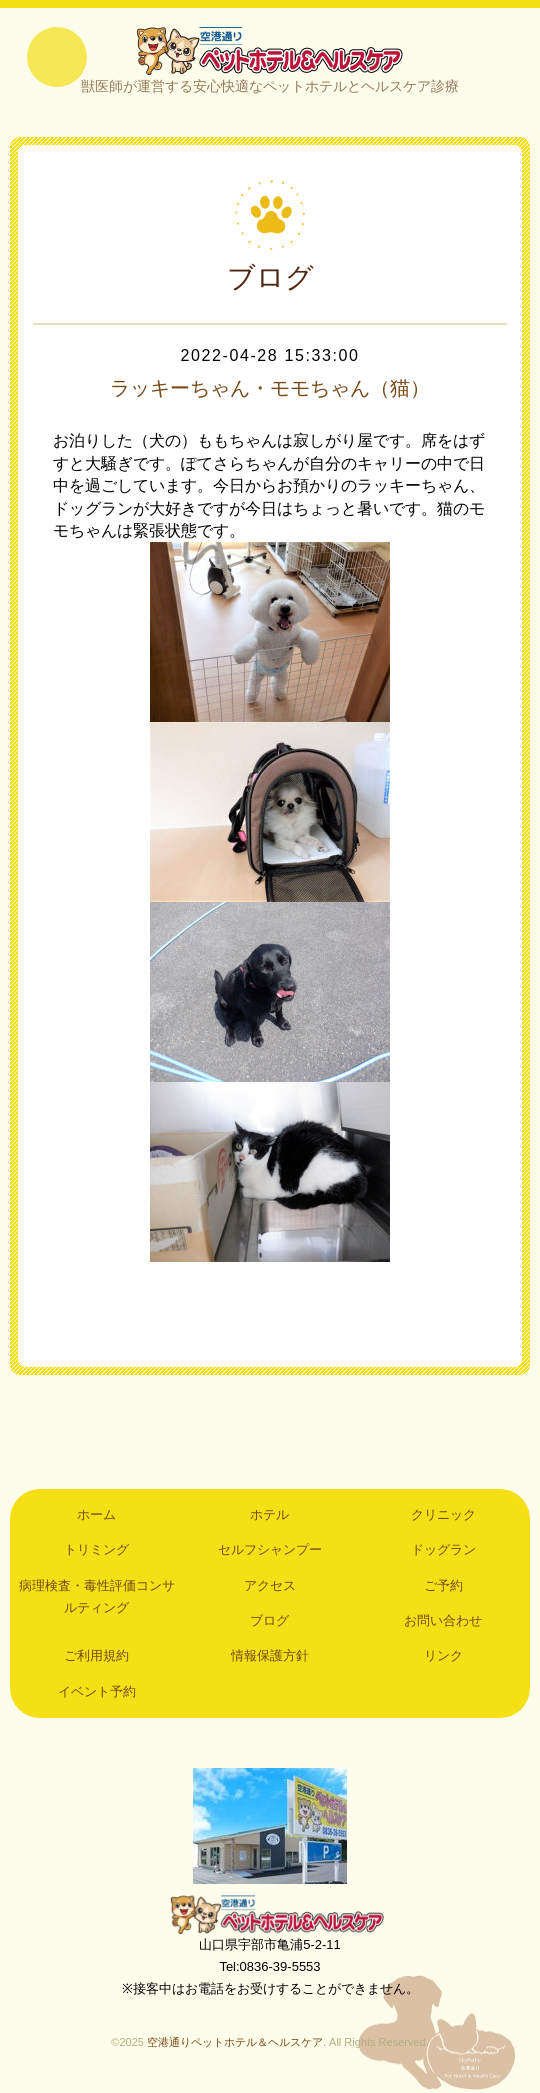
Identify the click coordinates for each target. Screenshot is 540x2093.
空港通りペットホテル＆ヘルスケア (270, 1914)
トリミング (96, 1549)
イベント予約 (97, 1691)
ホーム (96, 1514)
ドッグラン (443, 1549)
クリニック (443, 1514)
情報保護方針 (270, 1655)
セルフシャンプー (270, 1549)
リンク (443, 1655)
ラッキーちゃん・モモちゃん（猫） (270, 388)
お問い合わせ (443, 1620)
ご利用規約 (96, 1655)
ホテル (269, 1514)
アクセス (270, 1585)
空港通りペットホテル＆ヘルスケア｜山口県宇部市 (270, 50)
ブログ (269, 1620)
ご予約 (443, 1585)
